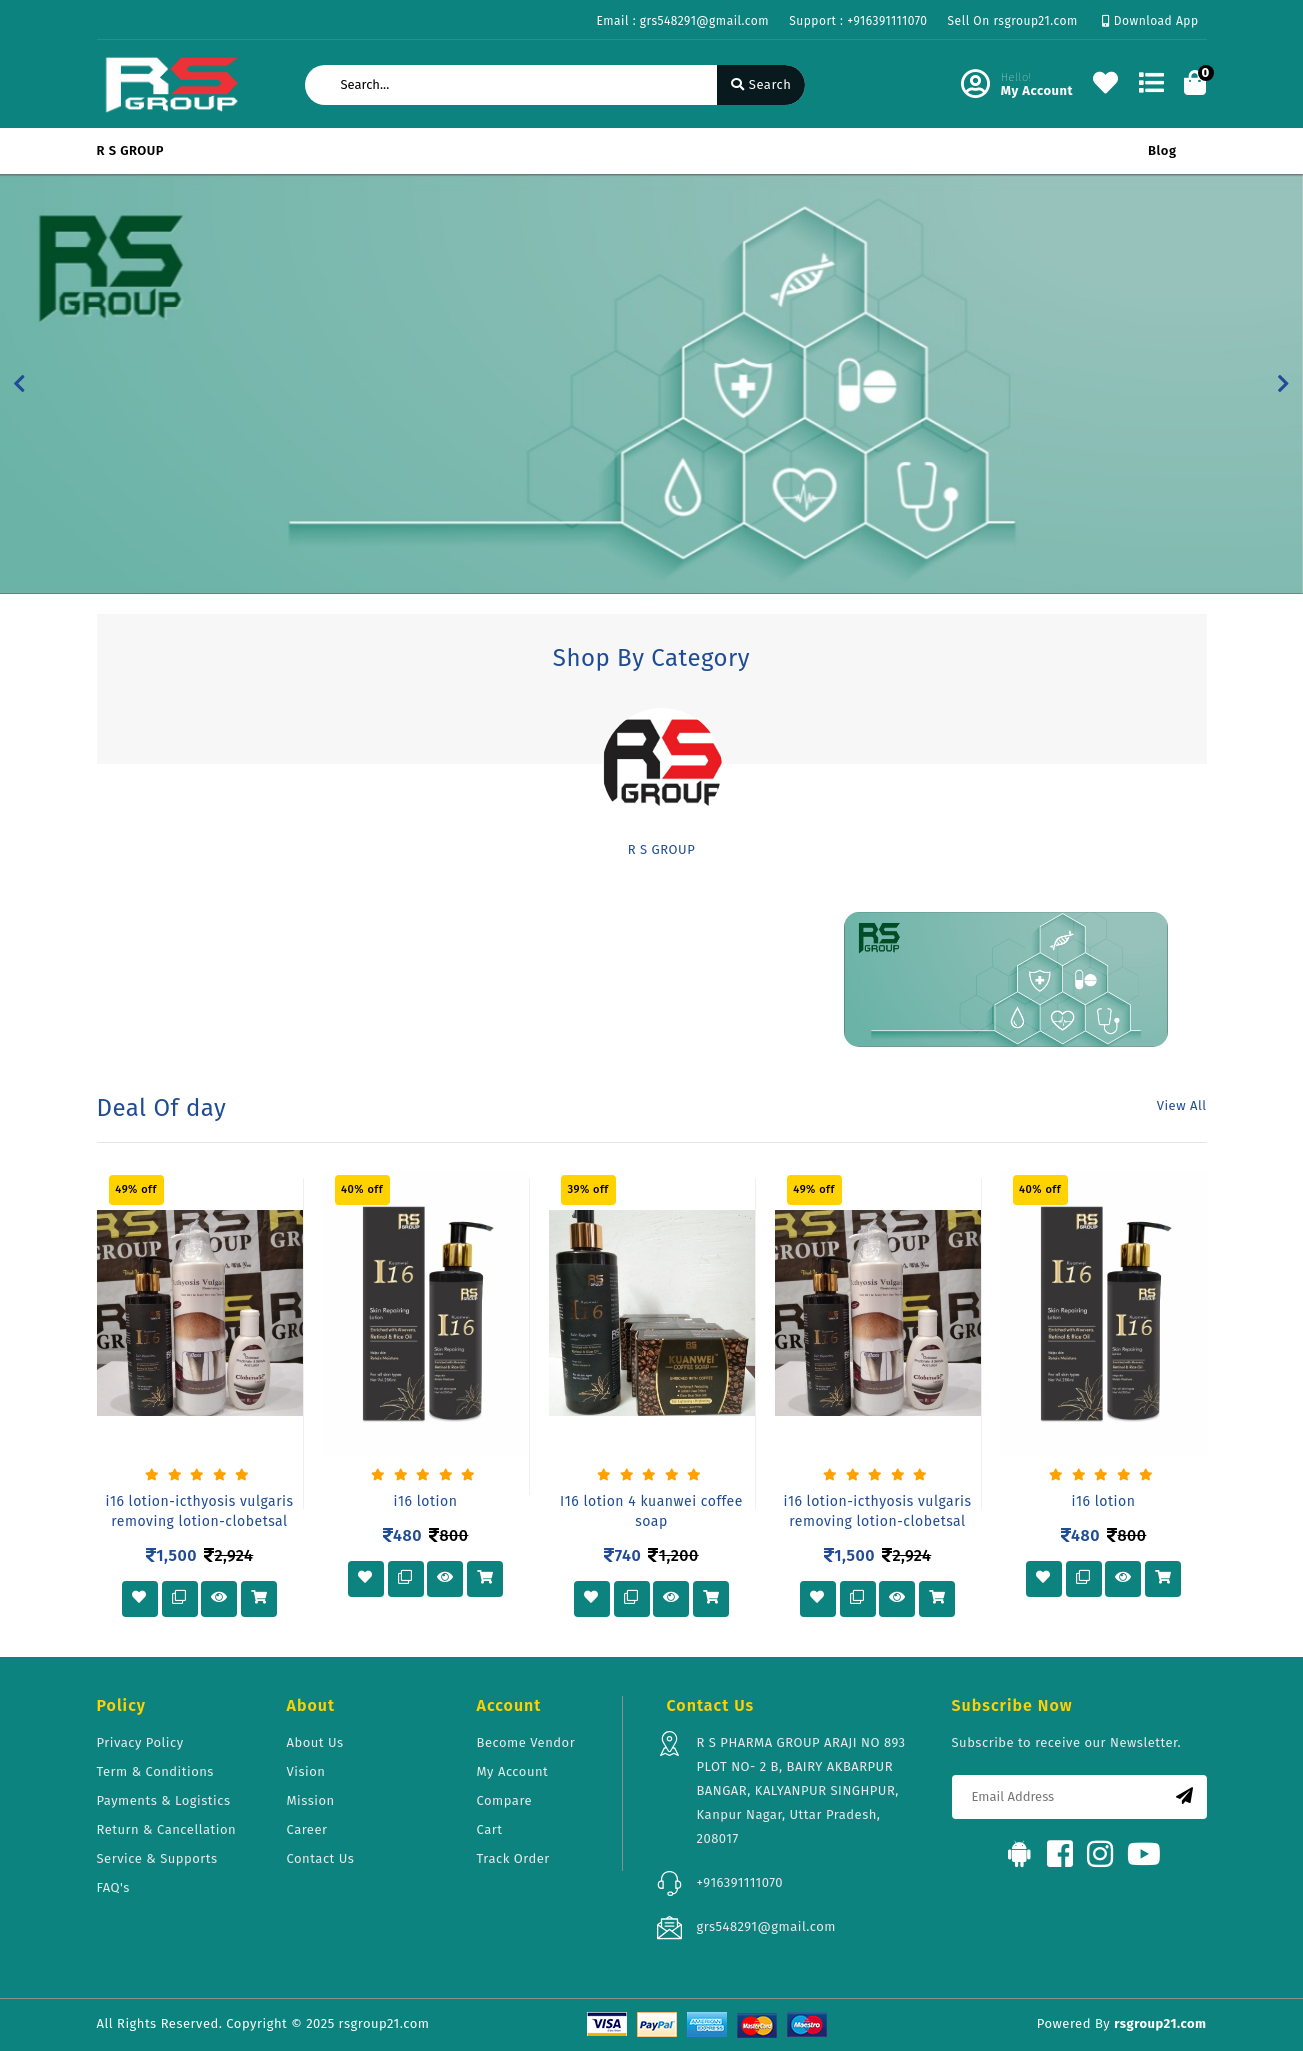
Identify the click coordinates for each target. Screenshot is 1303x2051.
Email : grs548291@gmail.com (682, 21)
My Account (513, 1771)
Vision (306, 1771)
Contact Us (321, 1858)
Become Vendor (526, 1742)
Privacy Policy (140, 1742)
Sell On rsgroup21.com (1013, 21)
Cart (490, 1829)
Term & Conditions (155, 1771)
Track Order (513, 1858)
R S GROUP (131, 150)
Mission (311, 1800)
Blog (1162, 150)
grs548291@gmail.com (766, 1926)
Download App (1150, 21)
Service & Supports (157, 1858)
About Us (315, 1742)
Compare (505, 1800)
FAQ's (113, 1887)
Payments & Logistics (164, 1800)
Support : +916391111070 (858, 21)
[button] (19, 384)
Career (307, 1829)
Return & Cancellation (167, 1829)
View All (1182, 1105)
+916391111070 (740, 1882)
